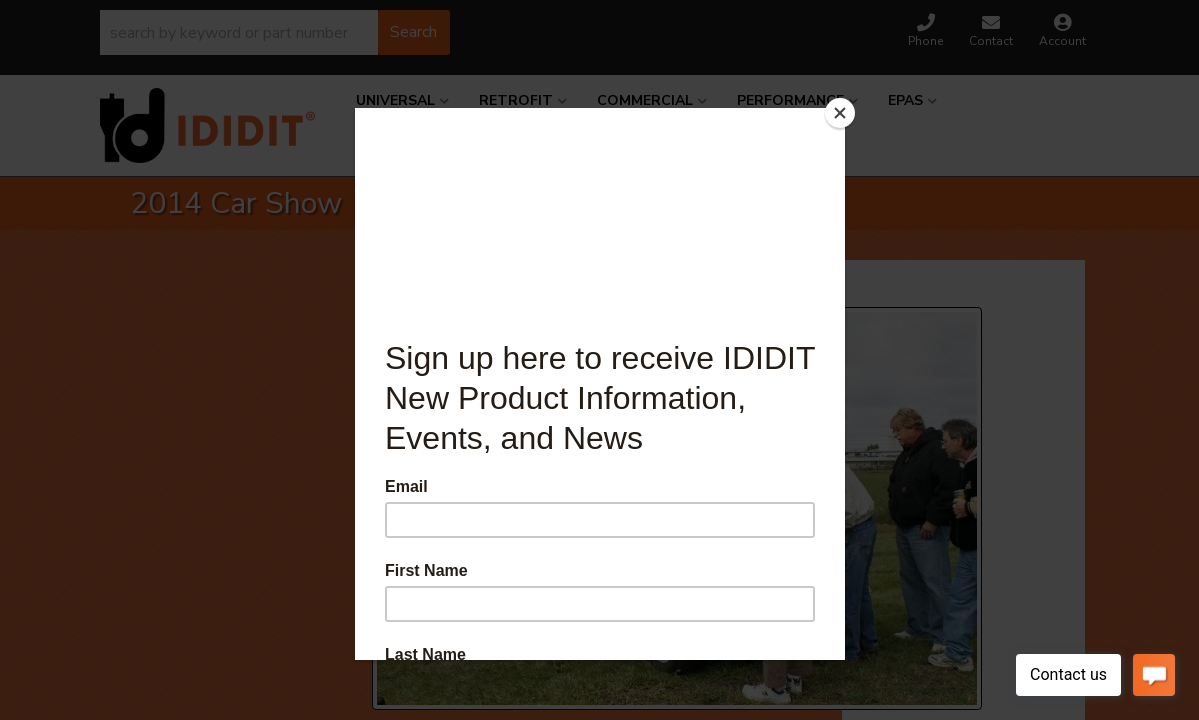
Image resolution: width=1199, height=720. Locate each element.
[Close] (840, 113)
